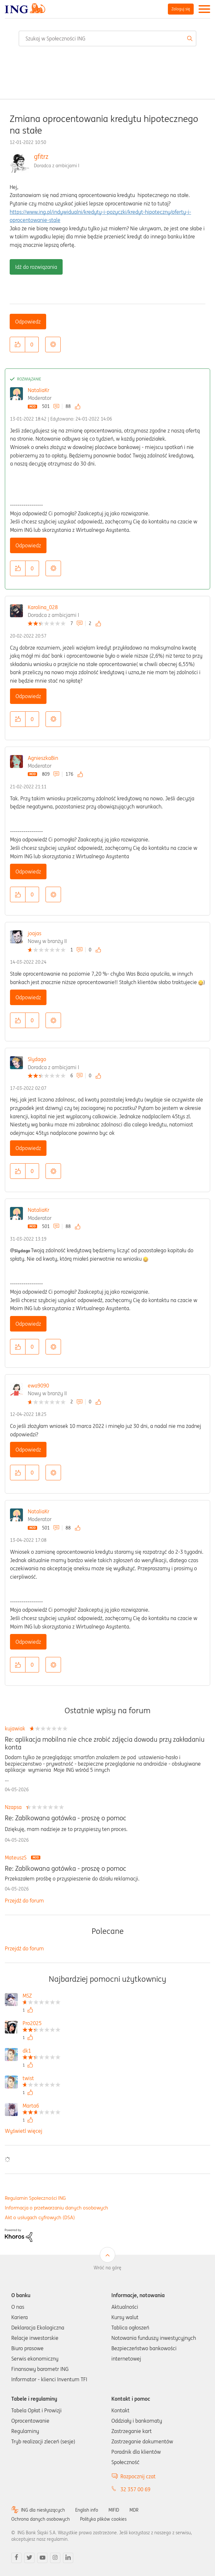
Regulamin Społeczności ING (35, 2198)
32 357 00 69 (135, 2489)
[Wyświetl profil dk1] (41, 2051)
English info (86, 2510)
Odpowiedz (28, 321)
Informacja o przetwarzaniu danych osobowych (56, 2208)
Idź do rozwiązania (36, 267)
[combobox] (107, 38)
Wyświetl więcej (23, 2131)
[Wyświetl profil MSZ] (41, 1996)
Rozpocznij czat (138, 2476)
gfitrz (41, 156)
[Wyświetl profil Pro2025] (41, 2024)
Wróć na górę (107, 2268)
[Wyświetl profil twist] (41, 2079)
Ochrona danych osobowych (40, 2519)
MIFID (113, 2510)
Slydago (37, 1059)
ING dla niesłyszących (43, 2510)
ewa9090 (38, 1385)
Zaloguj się (180, 8)
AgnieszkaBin (43, 758)
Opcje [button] (53, 344)
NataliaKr (38, 390)
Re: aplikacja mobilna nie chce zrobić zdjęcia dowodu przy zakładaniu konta (105, 1743)
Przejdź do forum (24, 1900)
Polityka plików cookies (103, 2519)
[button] (17, 344)
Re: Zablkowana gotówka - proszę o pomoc (65, 1818)
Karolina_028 (43, 607)
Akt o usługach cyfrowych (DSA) (40, 2217)
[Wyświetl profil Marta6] (41, 2106)
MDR (133, 2510)
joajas (34, 933)
